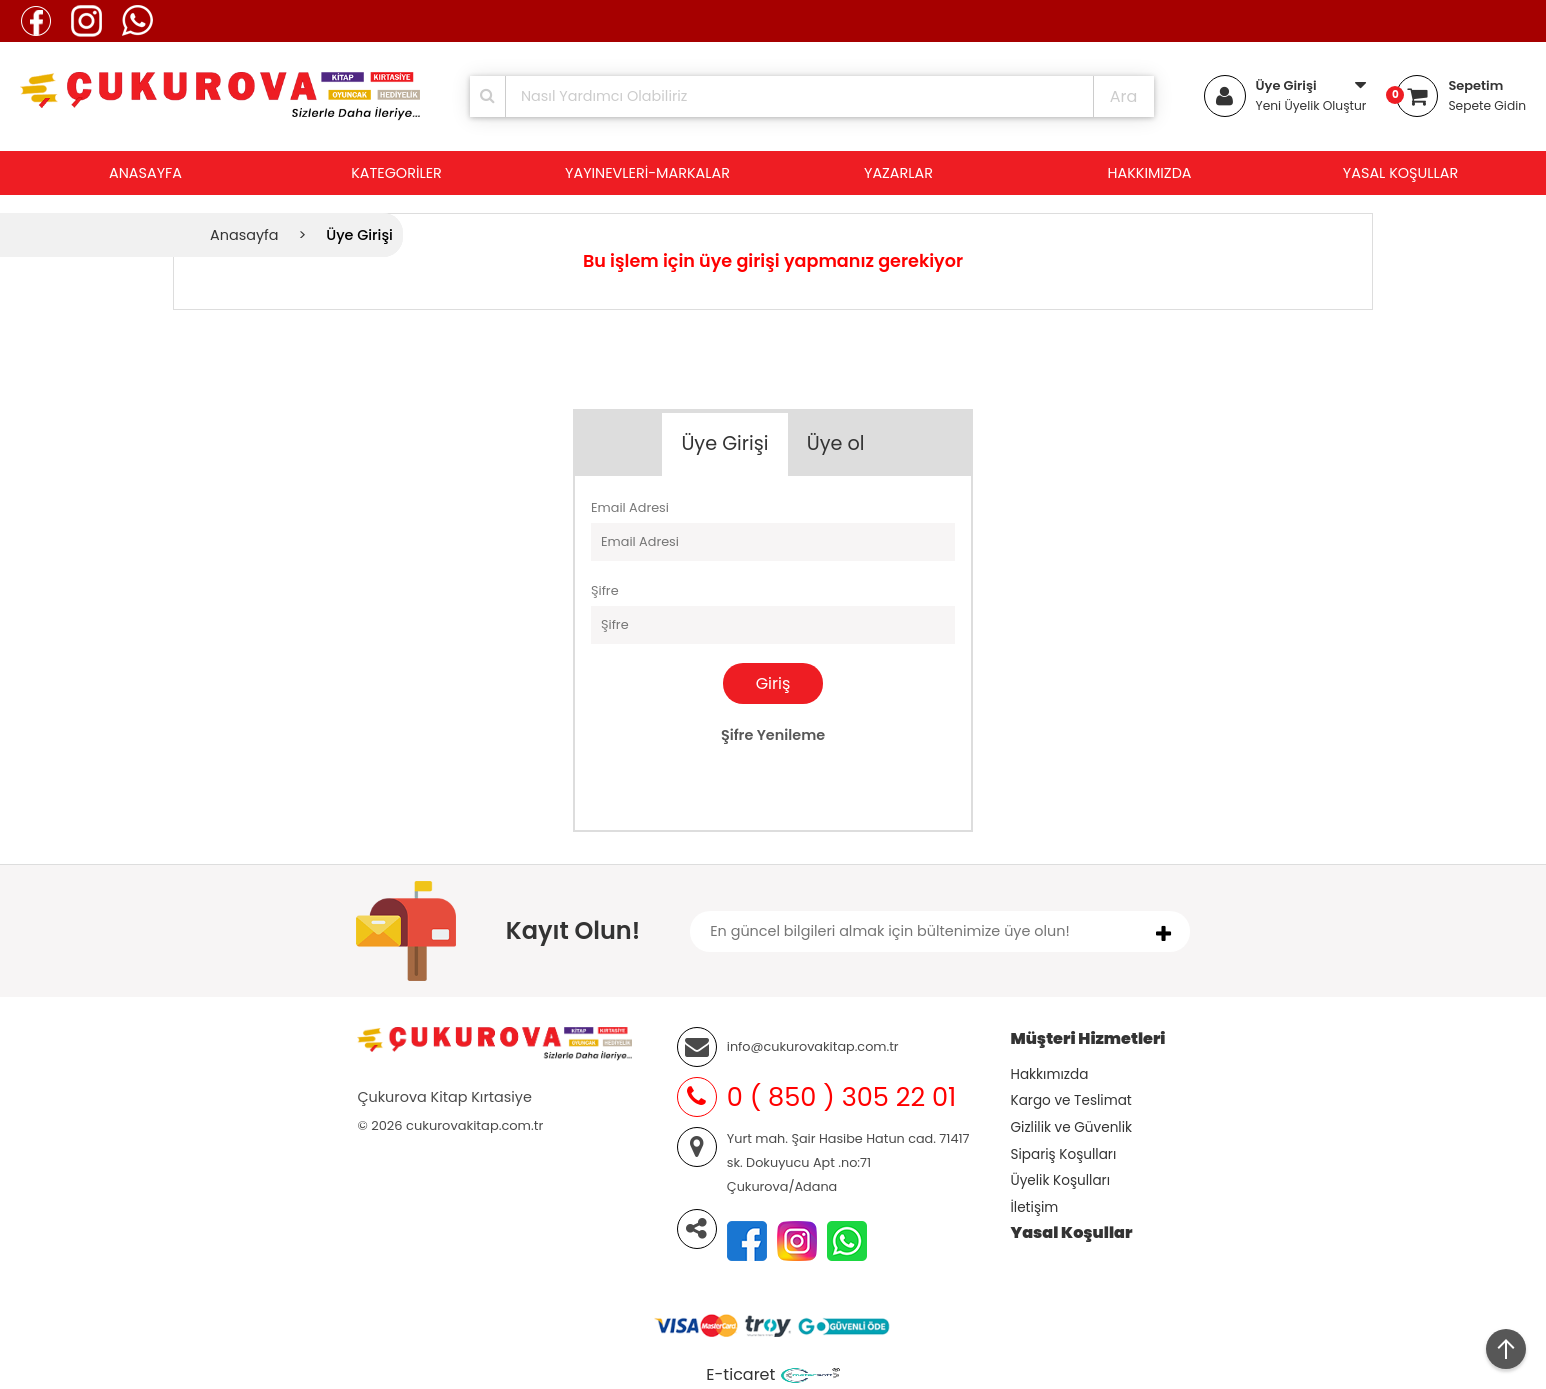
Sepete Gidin (1487, 105)
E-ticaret (740, 1374)
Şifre (605, 590)
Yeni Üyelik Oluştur (1311, 105)
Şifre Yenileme (773, 735)
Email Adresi (630, 507)
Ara (1124, 96)
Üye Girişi (1286, 85)
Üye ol (836, 443)
